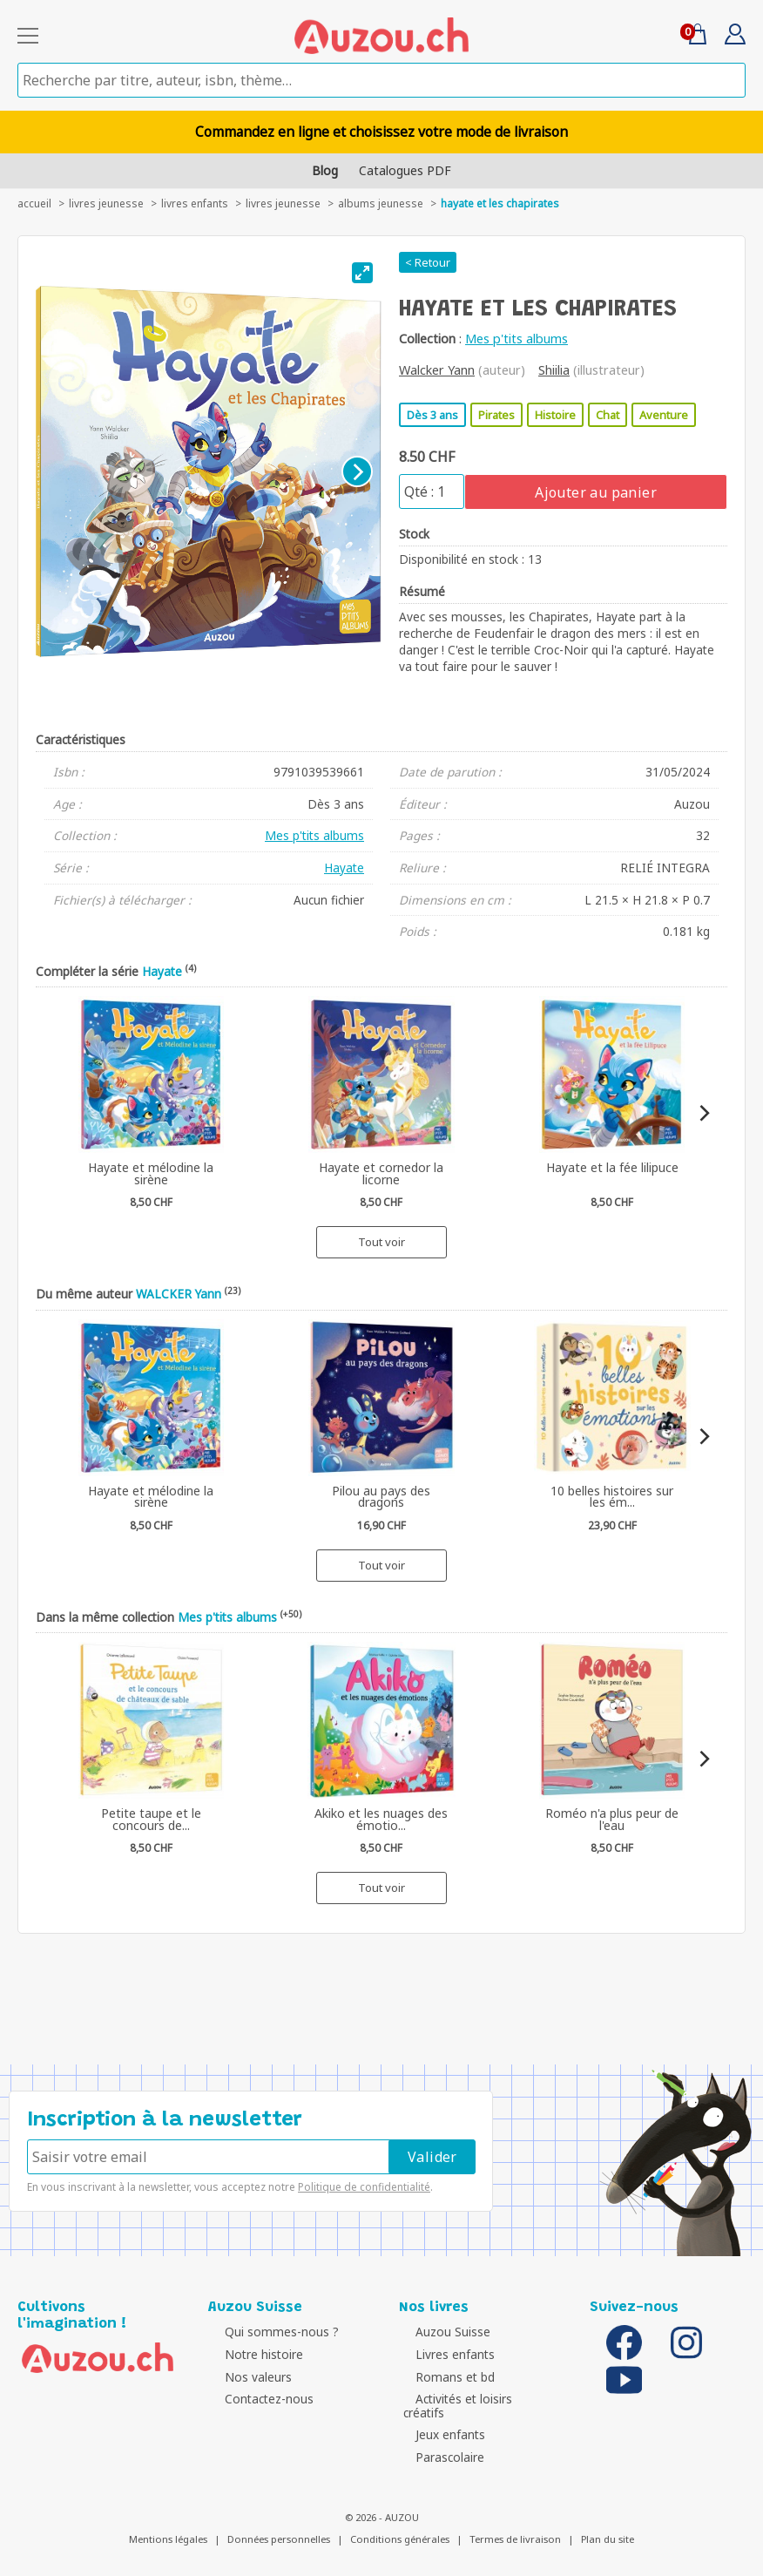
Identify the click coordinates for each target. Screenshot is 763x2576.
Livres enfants (194, 203)
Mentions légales (168, 2525)
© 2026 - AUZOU (382, 2503)
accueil (34, 203)
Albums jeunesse (380, 203)
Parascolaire (437, 2443)
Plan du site (607, 2525)
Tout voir (381, 1242)
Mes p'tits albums (516, 338)
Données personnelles (278, 2525)
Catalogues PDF (405, 170)
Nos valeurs (246, 2377)
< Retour (427, 262)
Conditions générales (399, 2525)
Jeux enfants (438, 2421)
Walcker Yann (437, 370)
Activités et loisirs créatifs (473, 2398)
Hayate (344, 867)
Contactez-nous (257, 2398)
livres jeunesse (106, 203)
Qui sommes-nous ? (270, 2331)
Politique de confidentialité (364, 2186)
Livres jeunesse (283, 203)
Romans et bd (443, 2377)
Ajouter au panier (596, 492)
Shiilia (554, 370)
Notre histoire (252, 2354)
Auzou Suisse (440, 2331)
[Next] (357, 471)
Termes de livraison (515, 2525)
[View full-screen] (362, 272)
